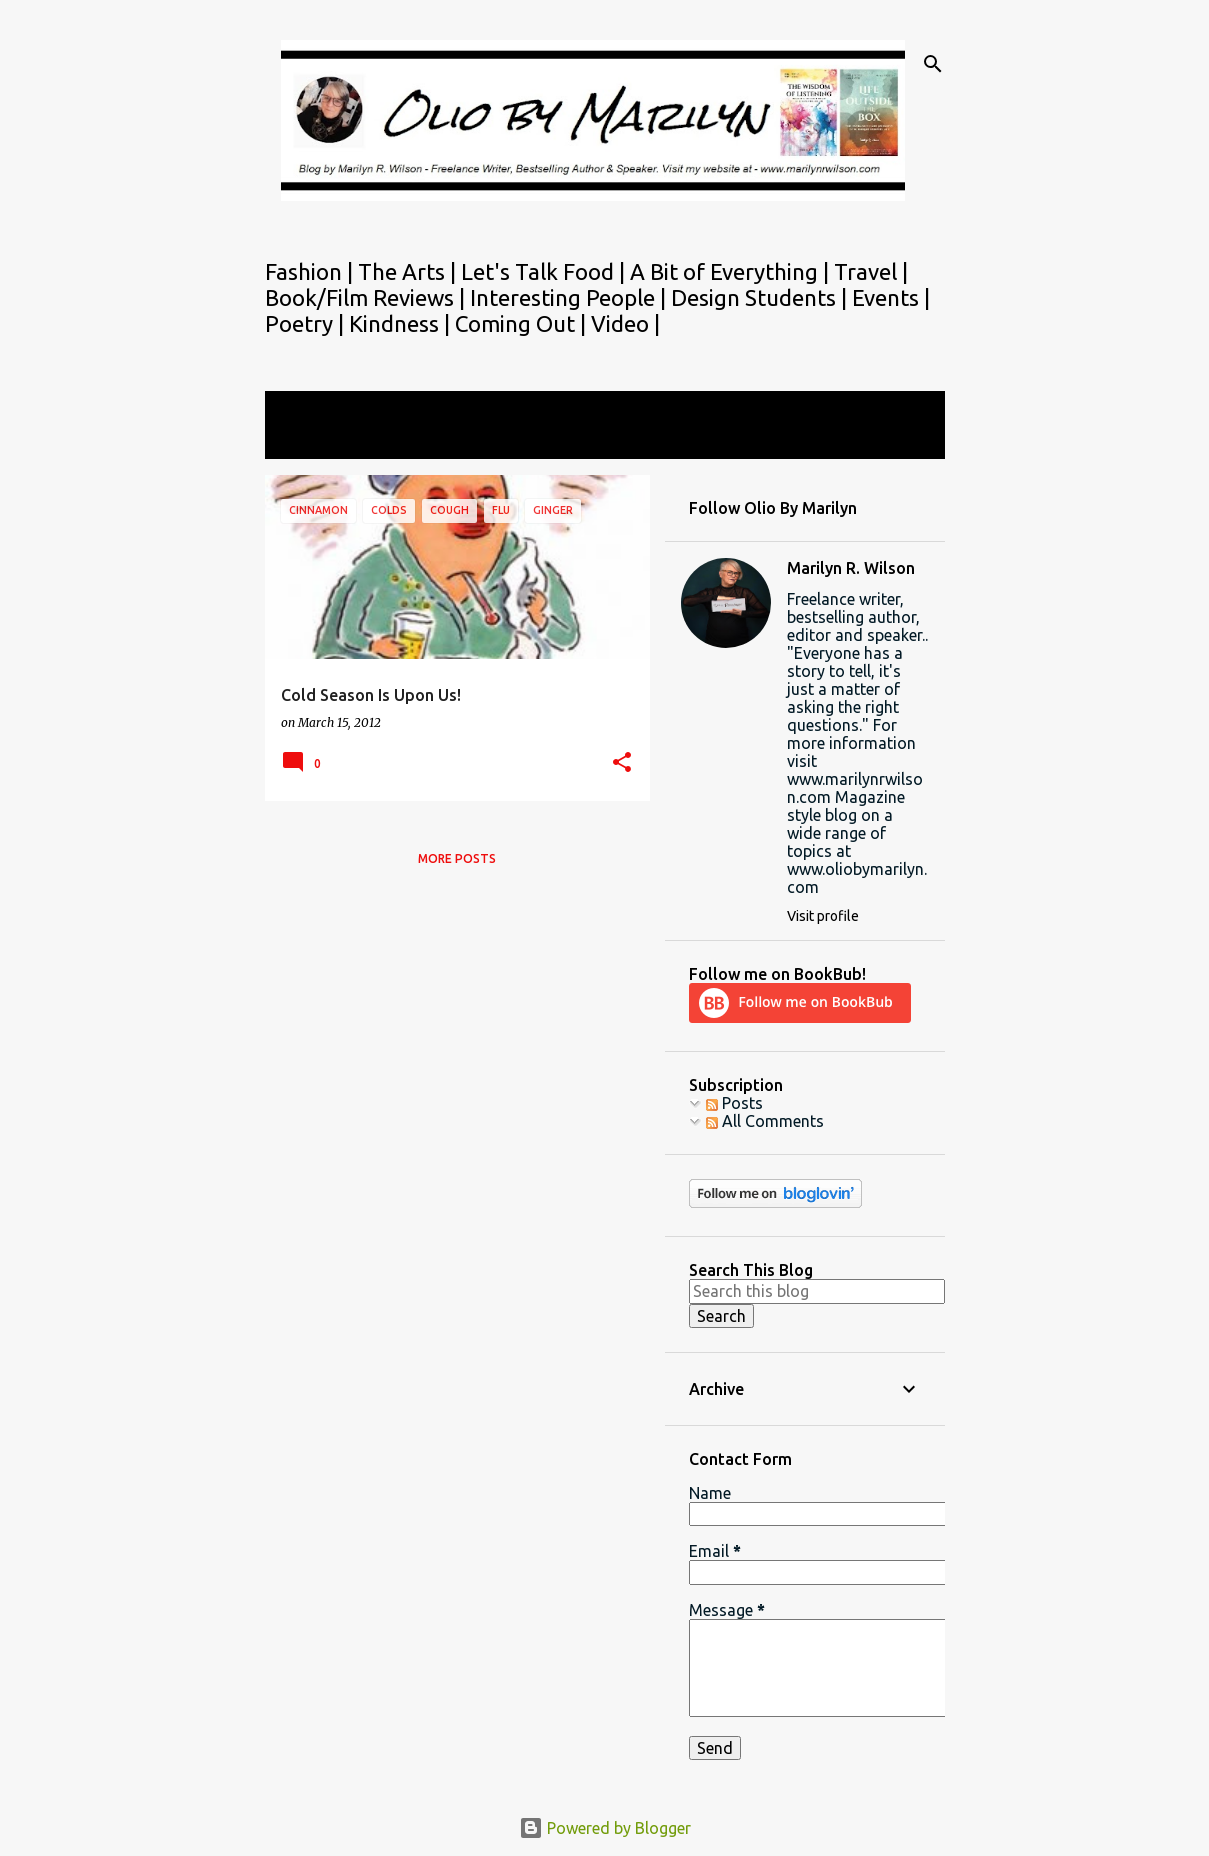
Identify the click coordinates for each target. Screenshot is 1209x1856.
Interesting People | (570, 297)
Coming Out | (523, 323)
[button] (622, 763)
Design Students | (761, 297)
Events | (891, 297)
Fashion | (311, 271)
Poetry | (307, 323)
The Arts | (409, 271)
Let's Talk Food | (545, 271)
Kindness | (402, 323)
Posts (734, 1103)
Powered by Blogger (605, 1828)
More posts (457, 858)
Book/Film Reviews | (367, 297)
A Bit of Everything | (732, 271)
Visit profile (823, 916)
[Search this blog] (817, 1291)
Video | (625, 323)
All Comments (765, 1121)
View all (307, 440)
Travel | (871, 271)
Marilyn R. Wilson (851, 568)
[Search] (933, 64)
